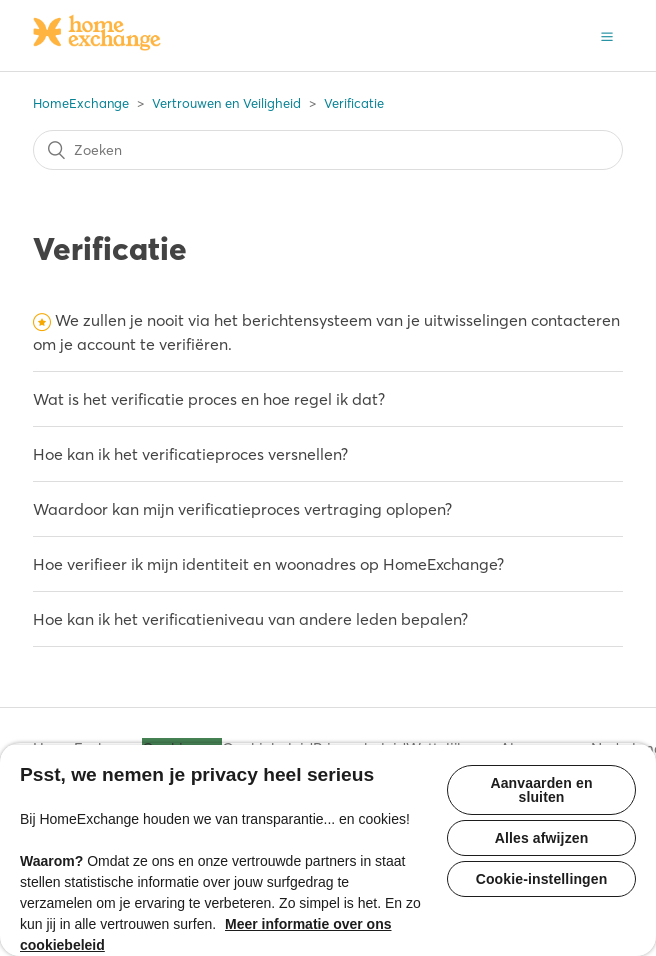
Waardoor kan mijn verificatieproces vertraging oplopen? (242, 509)
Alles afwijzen (542, 838)
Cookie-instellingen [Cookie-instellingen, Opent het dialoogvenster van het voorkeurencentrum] (542, 879)
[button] (607, 35)
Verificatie (354, 103)
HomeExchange (81, 103)
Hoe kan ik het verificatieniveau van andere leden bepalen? (250, 619)
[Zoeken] (328, 150)
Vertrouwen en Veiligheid (226, 103)
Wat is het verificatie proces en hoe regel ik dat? (209, 399)
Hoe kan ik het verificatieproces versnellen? (190, 454)
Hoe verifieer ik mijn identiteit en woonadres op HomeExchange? (268, 564)
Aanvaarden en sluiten (541, 790)
